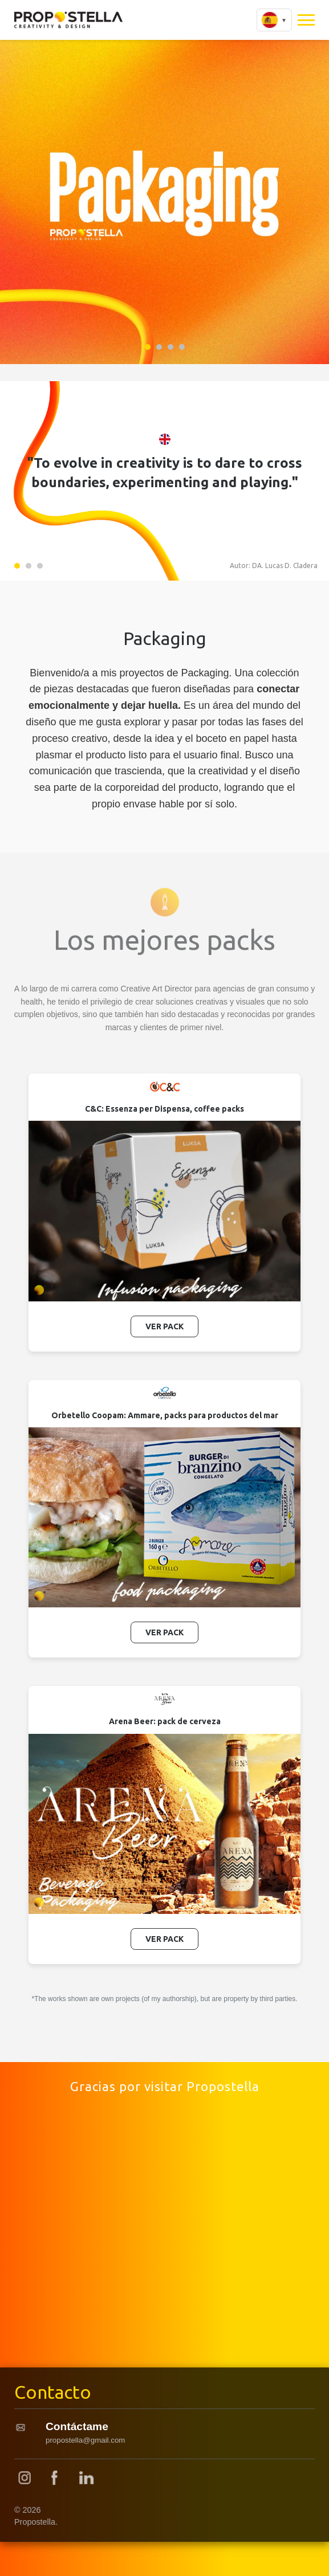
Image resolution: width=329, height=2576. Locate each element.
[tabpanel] (164, 199)
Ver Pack (164, 1326)
